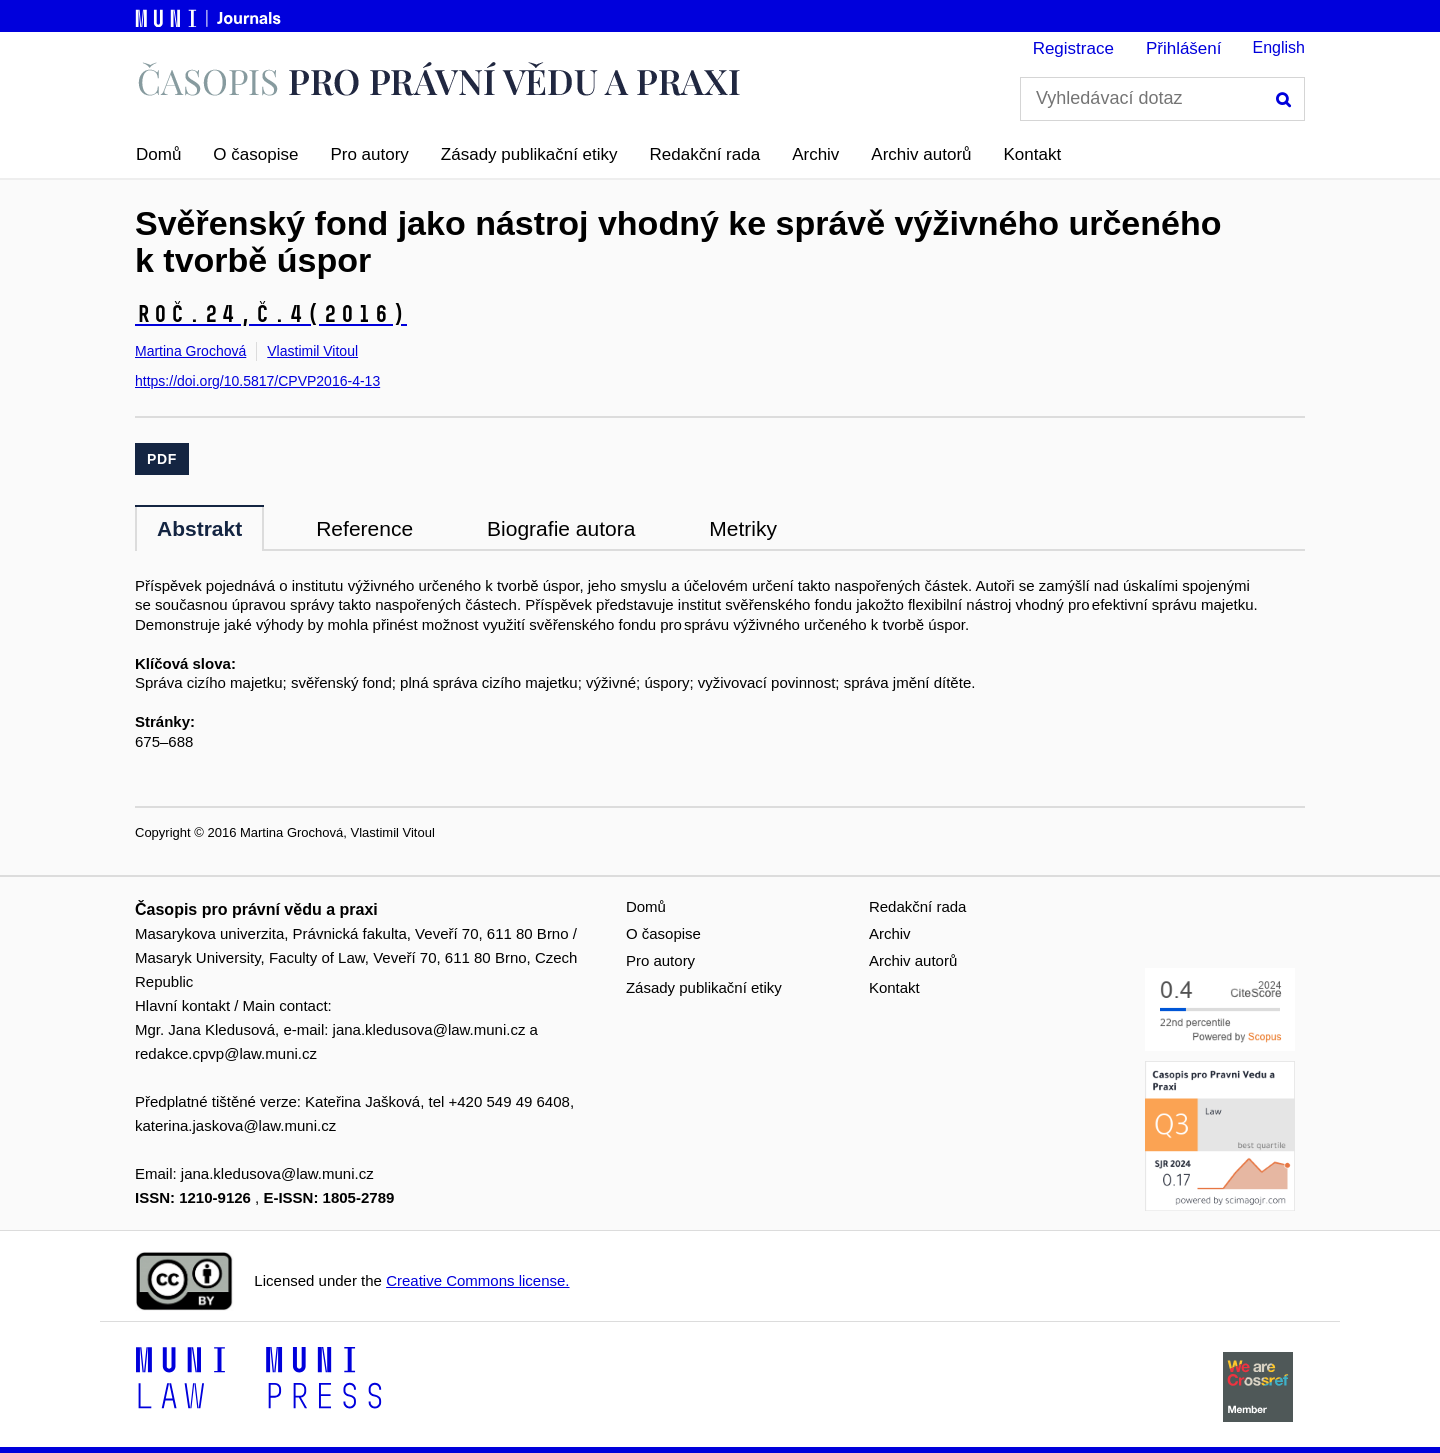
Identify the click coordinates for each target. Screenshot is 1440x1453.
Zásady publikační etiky (529, 154)
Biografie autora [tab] (561, 528)
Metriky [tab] (743, 528)
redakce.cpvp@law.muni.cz (226, 1053)
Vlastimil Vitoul (312, 351)
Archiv (815, 154)
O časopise (255, 154)
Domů (158, 154)
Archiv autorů (921, 154)
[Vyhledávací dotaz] (1162, 99)
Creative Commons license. (477, 1280)
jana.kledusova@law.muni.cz (429, 1029)
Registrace (1073, 48)
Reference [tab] (364, 528)
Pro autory (369, 154)
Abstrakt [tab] (199, 528)
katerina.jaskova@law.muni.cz (235, 1125)
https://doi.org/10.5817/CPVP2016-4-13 (257, 381)
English (1279, 47)
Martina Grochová (190, 351)
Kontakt (1033, 154)
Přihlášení (1184, 48)
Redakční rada (705, 154)
